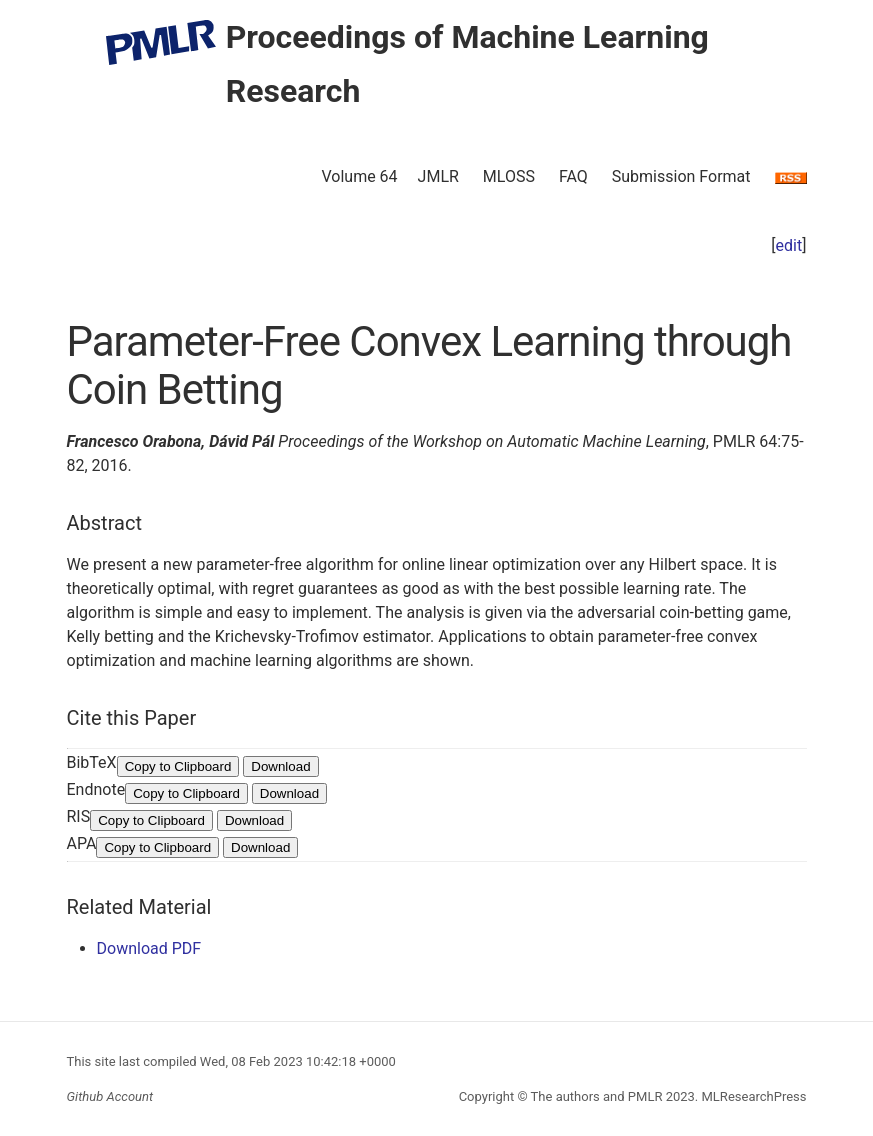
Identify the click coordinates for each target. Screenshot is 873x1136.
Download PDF (149, 948)
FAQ (573, 176)
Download (280, 766)
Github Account (110, 1096)
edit (789, 245)
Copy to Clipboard (178, 766)
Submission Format (681, 176)
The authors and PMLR (597, 1096)
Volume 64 (359, 176)
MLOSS (509, 176)
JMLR (438, 176)
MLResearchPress (752, 1096)
